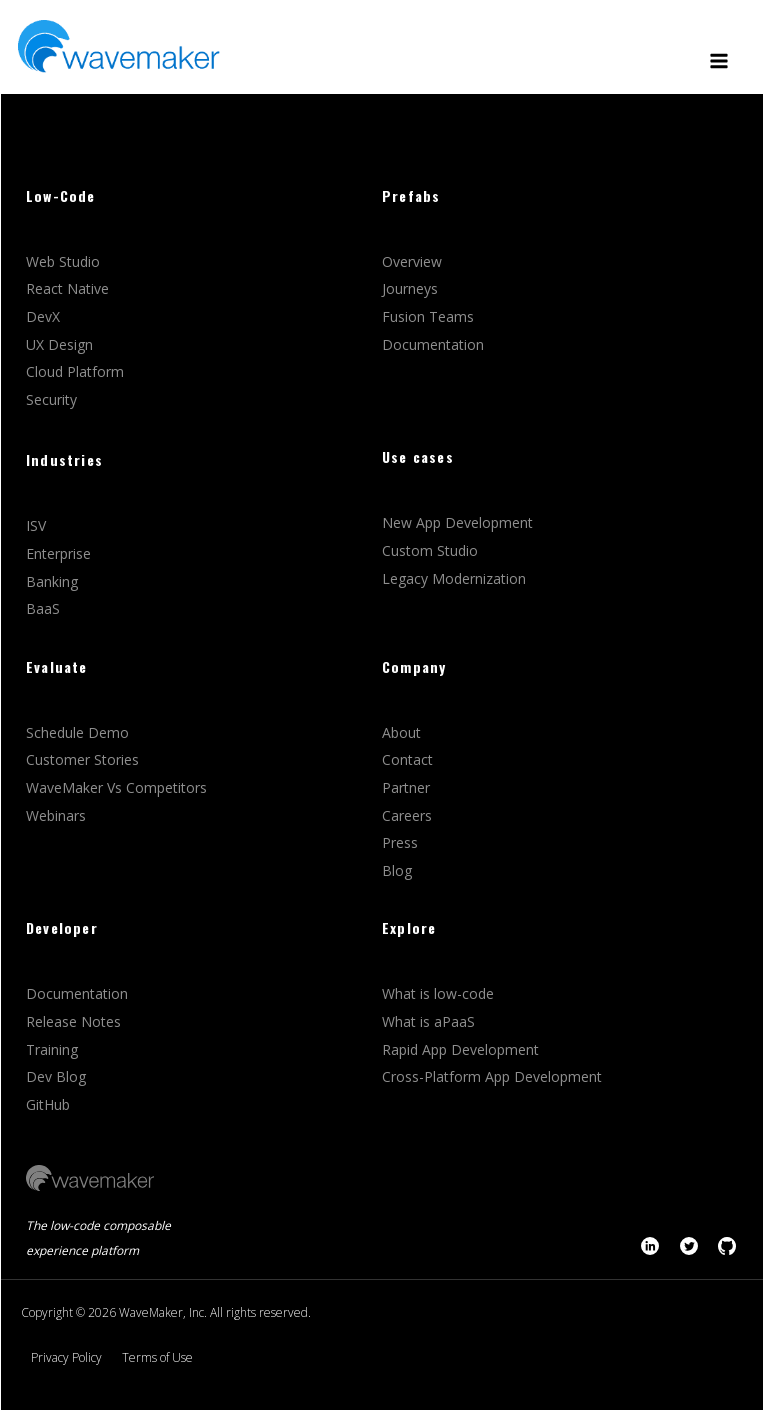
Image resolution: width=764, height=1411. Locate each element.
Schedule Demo (79, 732)
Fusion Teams (430, 316)
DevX (45, 316)
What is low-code (438, 993)
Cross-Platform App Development (492, 1076)
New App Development (457, 522)
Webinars (56, 815)
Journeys (412, 288)
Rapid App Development (460, 1049)
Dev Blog (56, 1076)
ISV (38, 525)
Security (51, 399)
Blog (397, 870)
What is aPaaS (428, 1021)
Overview (414, 261)
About (401, 732)
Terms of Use (157, 1357)
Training (54, 1049)
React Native (69, 288)
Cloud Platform (77, 371)
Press (400, 842)
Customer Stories (84, 759)
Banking (52, 581)
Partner (408, 787)
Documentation (433, 344)
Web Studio (65, 261)
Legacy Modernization (454, 578)
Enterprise (60, 553)
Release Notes (73, 1021)
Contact (407, 759)
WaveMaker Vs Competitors (116, 787)
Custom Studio (430, 550)
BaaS (43, 608)
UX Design (59, 344)
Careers (409, 815)
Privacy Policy (66, 1357)
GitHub (48, 1104)
